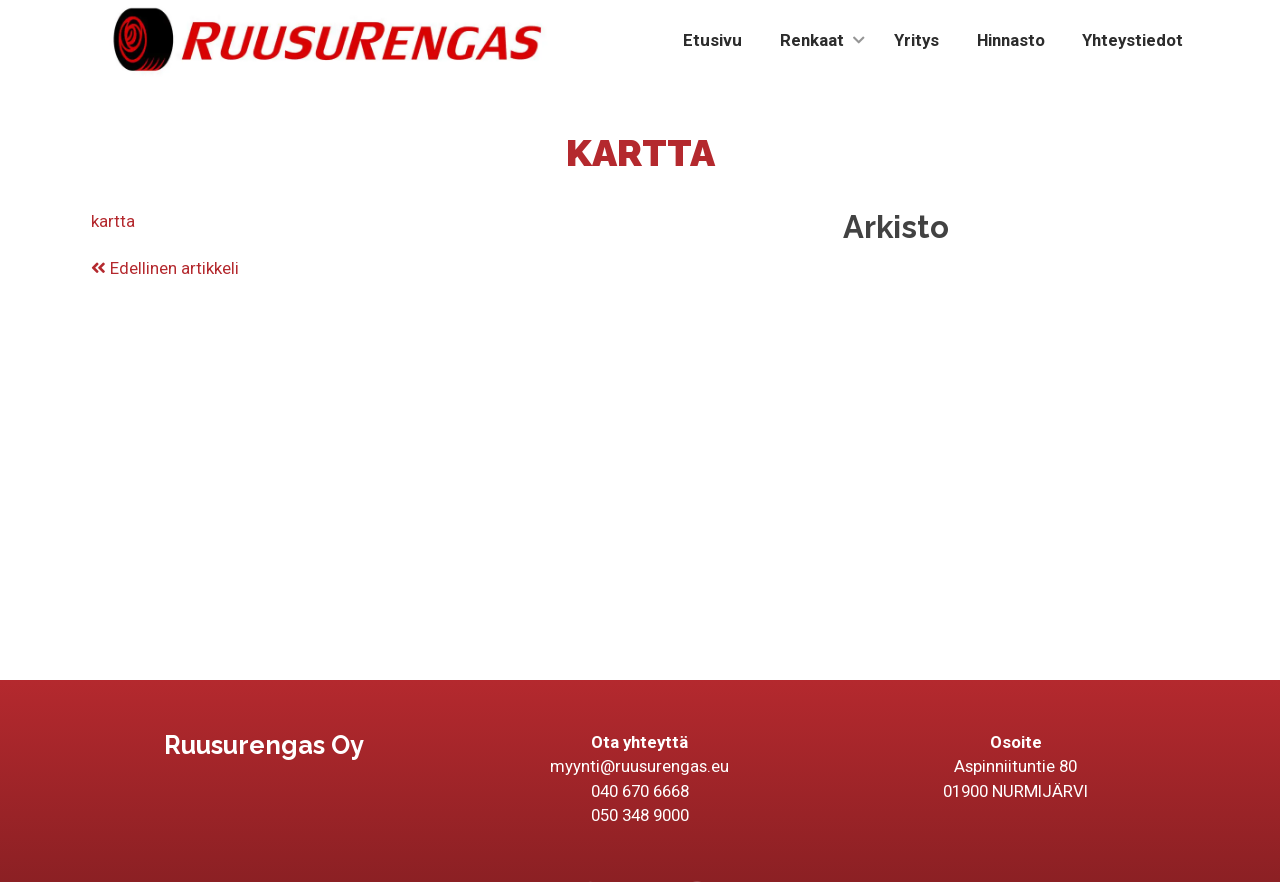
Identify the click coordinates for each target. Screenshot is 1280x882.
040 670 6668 (640, 791)
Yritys (916, 40)
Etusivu (712, 40)
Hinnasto (1011, 40)
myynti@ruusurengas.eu (639, 766)
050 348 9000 (640, 815)
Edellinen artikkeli (165, 268)
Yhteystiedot (1132, 40)
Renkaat (812, 40)
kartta (113, 221)
